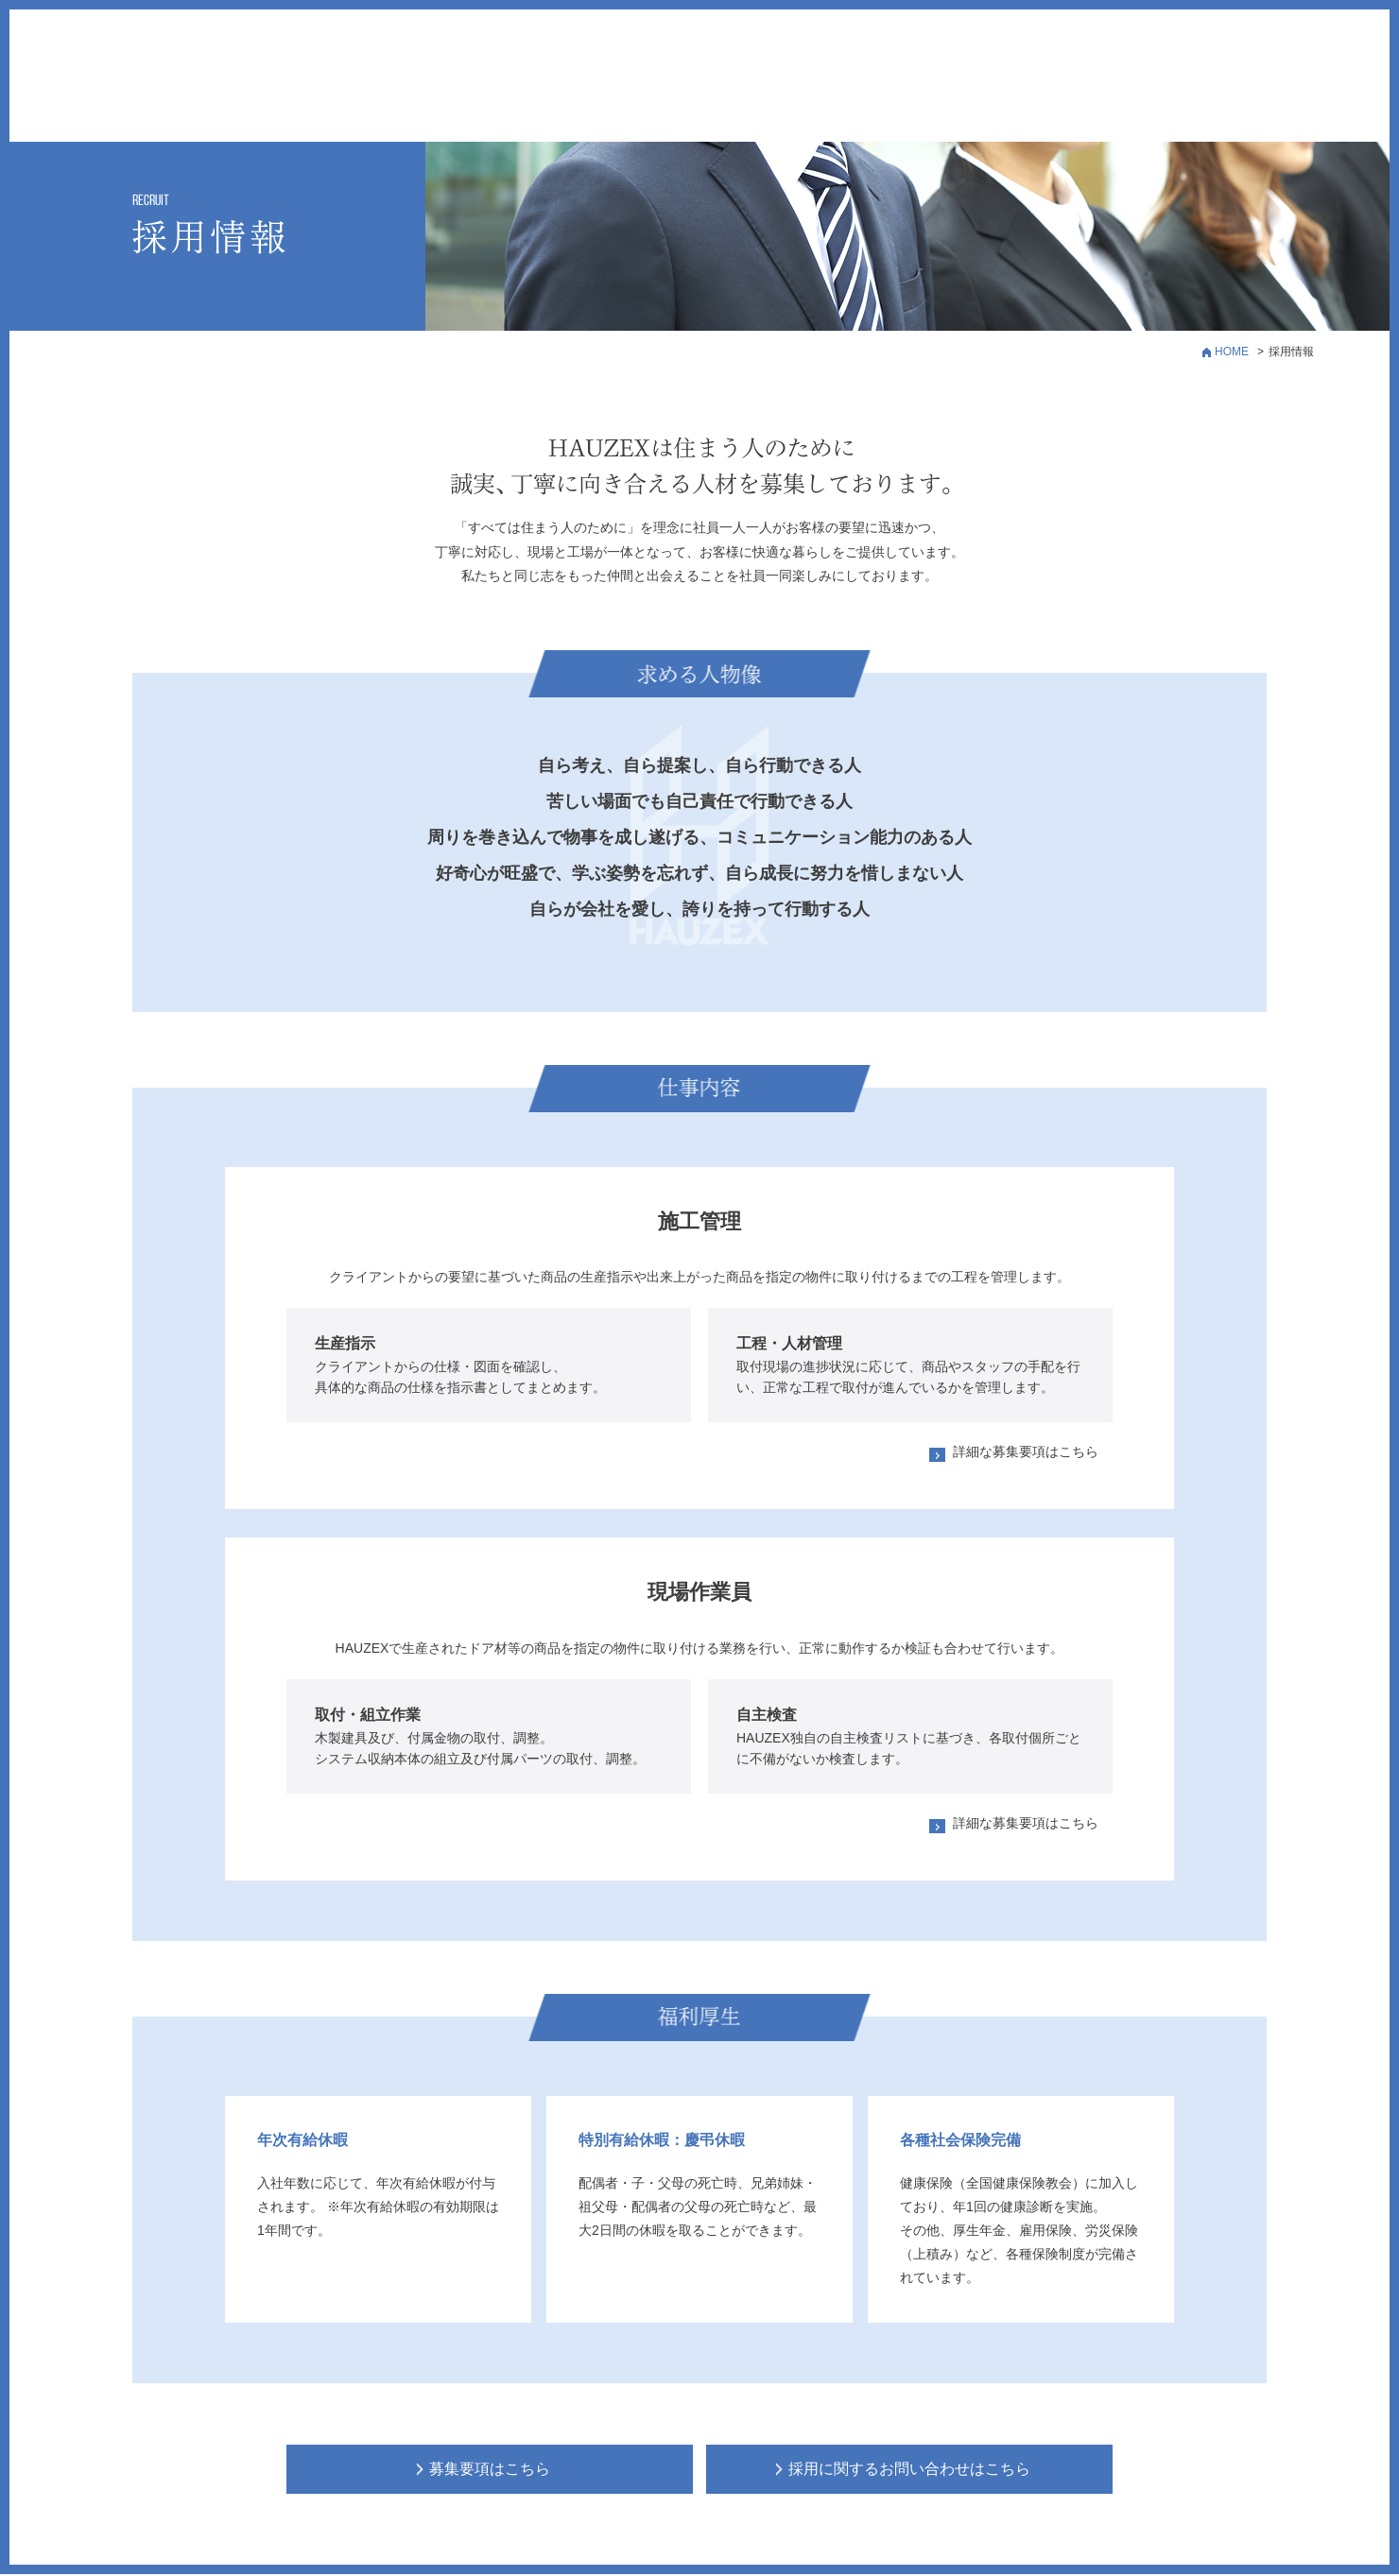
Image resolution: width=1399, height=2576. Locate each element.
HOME (1232, 351)
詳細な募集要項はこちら (1025, 1451)
